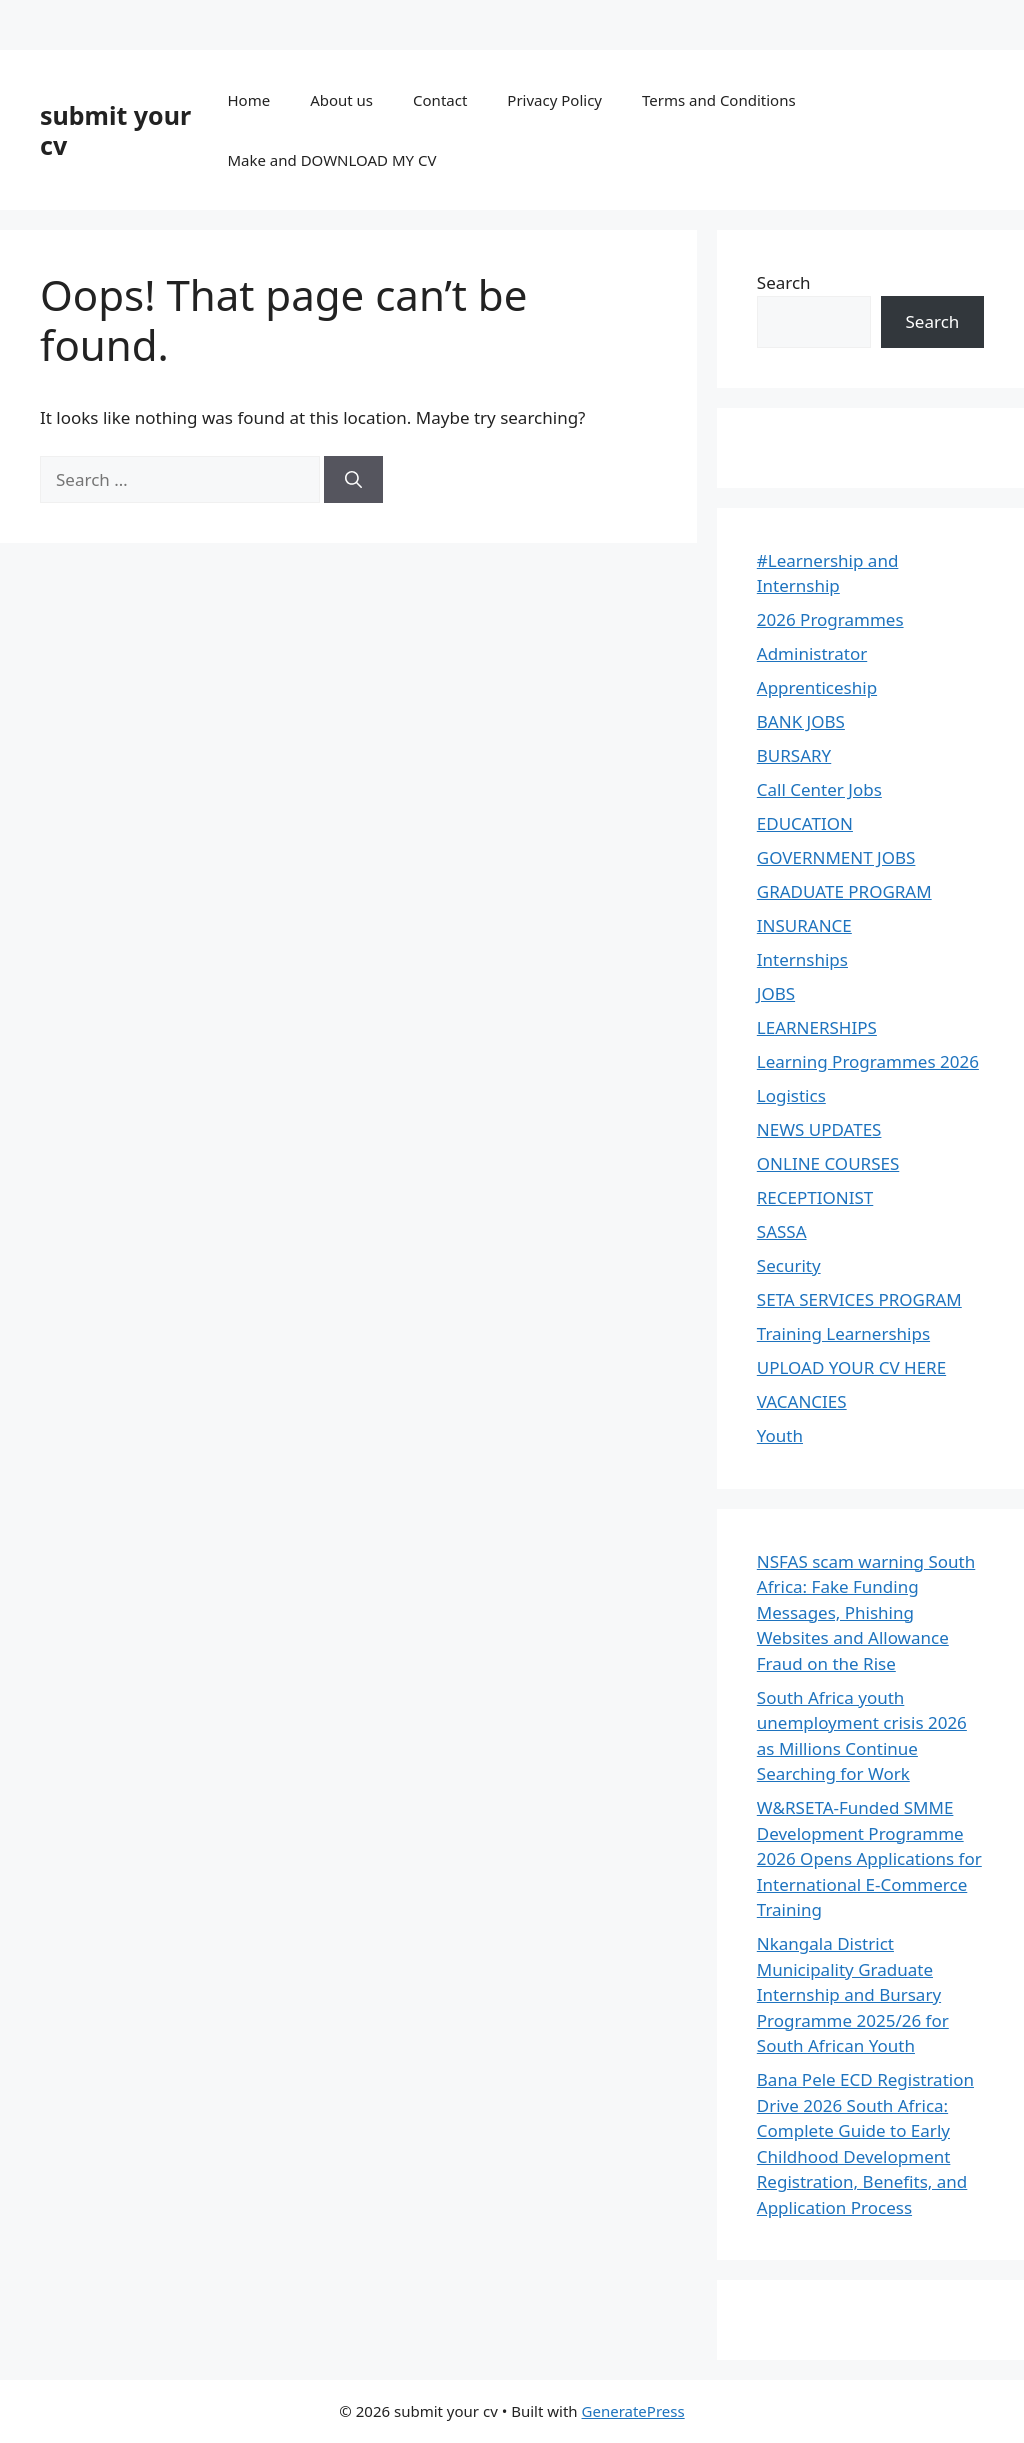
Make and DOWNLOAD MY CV (331, 160)
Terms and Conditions (719, 100)
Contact (440, 100)
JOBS (776, 993)
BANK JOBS (801, 721)
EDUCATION (805, 823)
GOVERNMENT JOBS (836, 857)
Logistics (791, 1095)
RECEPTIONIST (815, 1197)
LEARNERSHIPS (817, 1027)
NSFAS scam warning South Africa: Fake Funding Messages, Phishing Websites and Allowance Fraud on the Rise (866, 1612)
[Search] (353, 480)
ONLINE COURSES (828, 1163)
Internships (802, 959)
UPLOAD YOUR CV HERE (851, 1367)
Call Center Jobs (819, 789)
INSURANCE (804, 925)
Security (789, 1265)
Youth (780, 1435)
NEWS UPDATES (819, 1129)
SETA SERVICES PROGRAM (859, 1299)
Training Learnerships (843, 1333)
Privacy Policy (554, 100)
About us (341, 100)
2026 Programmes (830, 619)
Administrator (812, 653)
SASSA (782, 1231)
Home (248, 100)
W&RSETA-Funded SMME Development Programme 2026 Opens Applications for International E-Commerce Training (869, 1858)
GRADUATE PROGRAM (844, 891)
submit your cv (115, 130)
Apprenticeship (817, 687)
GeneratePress (633, 2411)
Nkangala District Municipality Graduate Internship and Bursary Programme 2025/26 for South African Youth (853, 1994)
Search (784, 282)
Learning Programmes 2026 (868, 1061)
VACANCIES (802, 1401)
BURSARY (794, 755)
